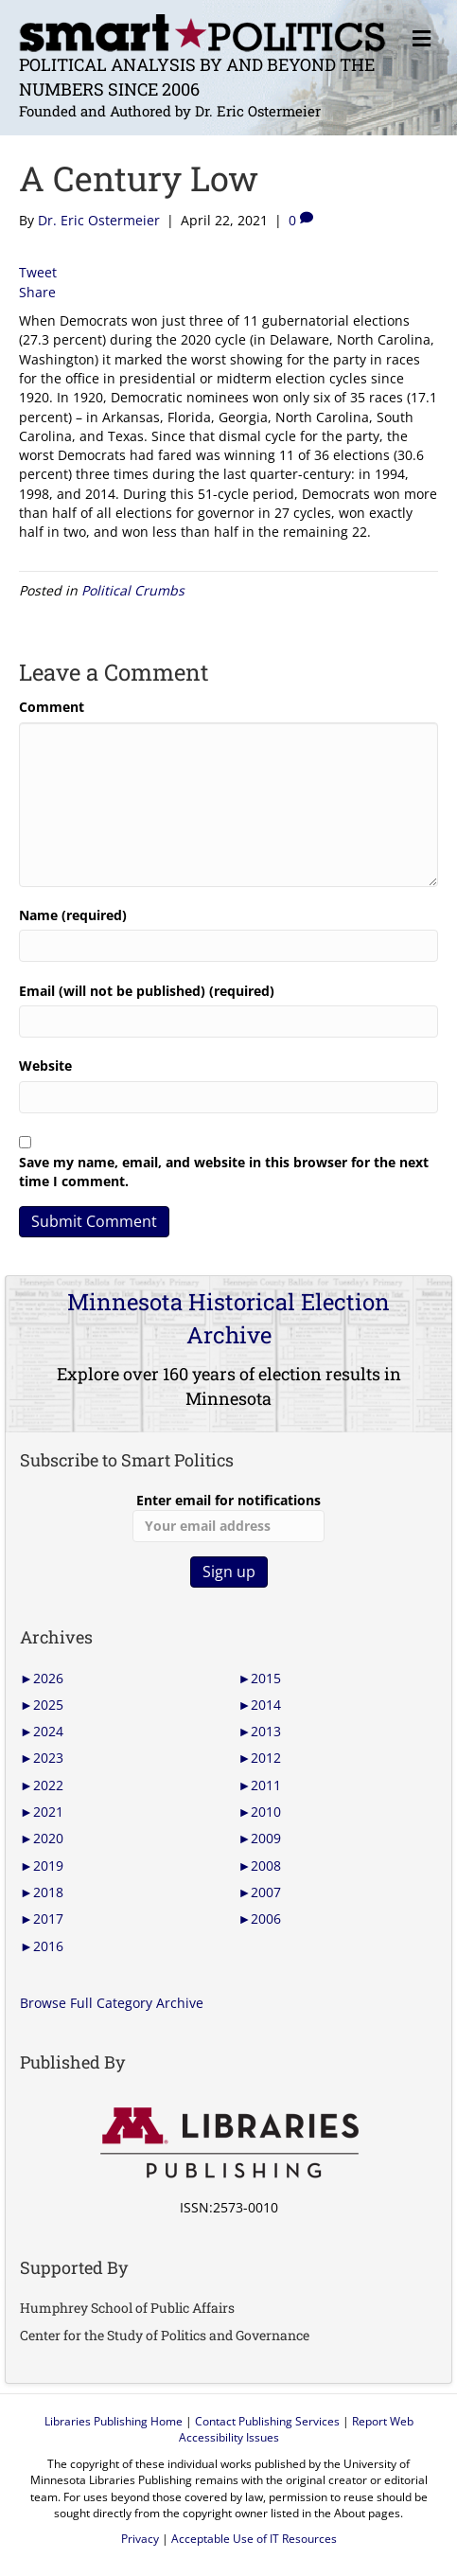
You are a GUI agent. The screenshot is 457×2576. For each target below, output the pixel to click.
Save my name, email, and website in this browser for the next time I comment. (224, 1171)
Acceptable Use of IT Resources (254, 2539)
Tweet (38, 272)
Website (45, 1066)
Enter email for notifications (228, 1516)
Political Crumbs (133, 590)
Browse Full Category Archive (111, 2003)
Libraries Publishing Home (113, 2421)
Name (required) (73, 915)
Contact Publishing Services (267, 2421)
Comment (51, 707)
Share (37, 292)
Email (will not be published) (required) (146, 991)
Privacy (140, 2539)
